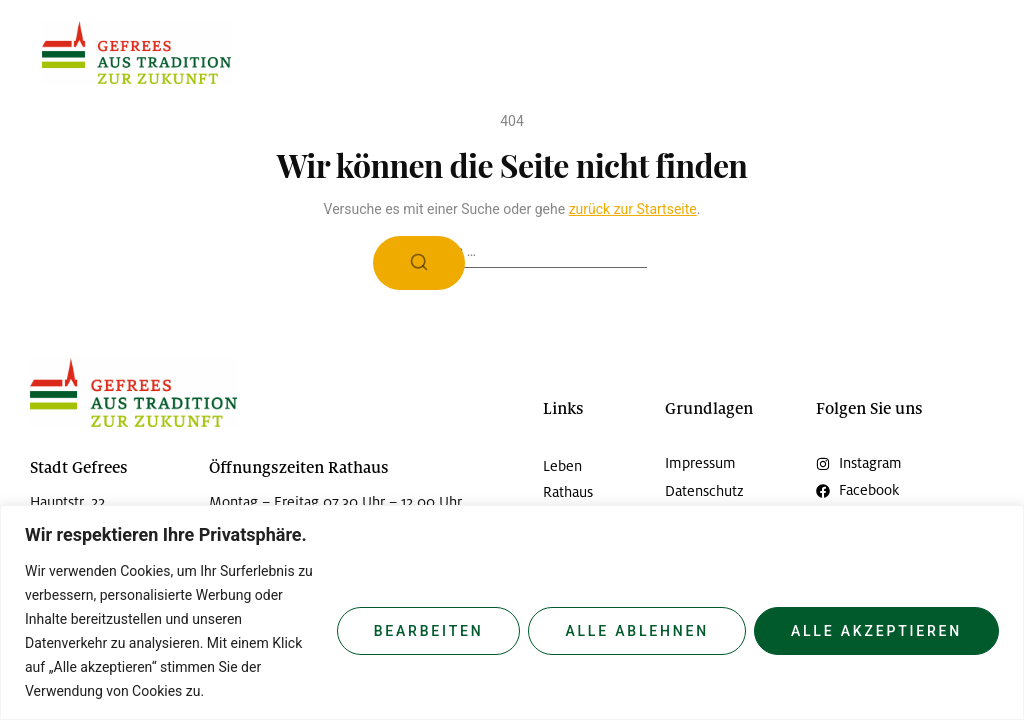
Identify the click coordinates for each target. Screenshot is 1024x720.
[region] (512, 612)
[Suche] (419, 263)
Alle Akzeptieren (876, 631)
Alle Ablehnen (637, 631)
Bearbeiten (429, 631)
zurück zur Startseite (633, 209)
